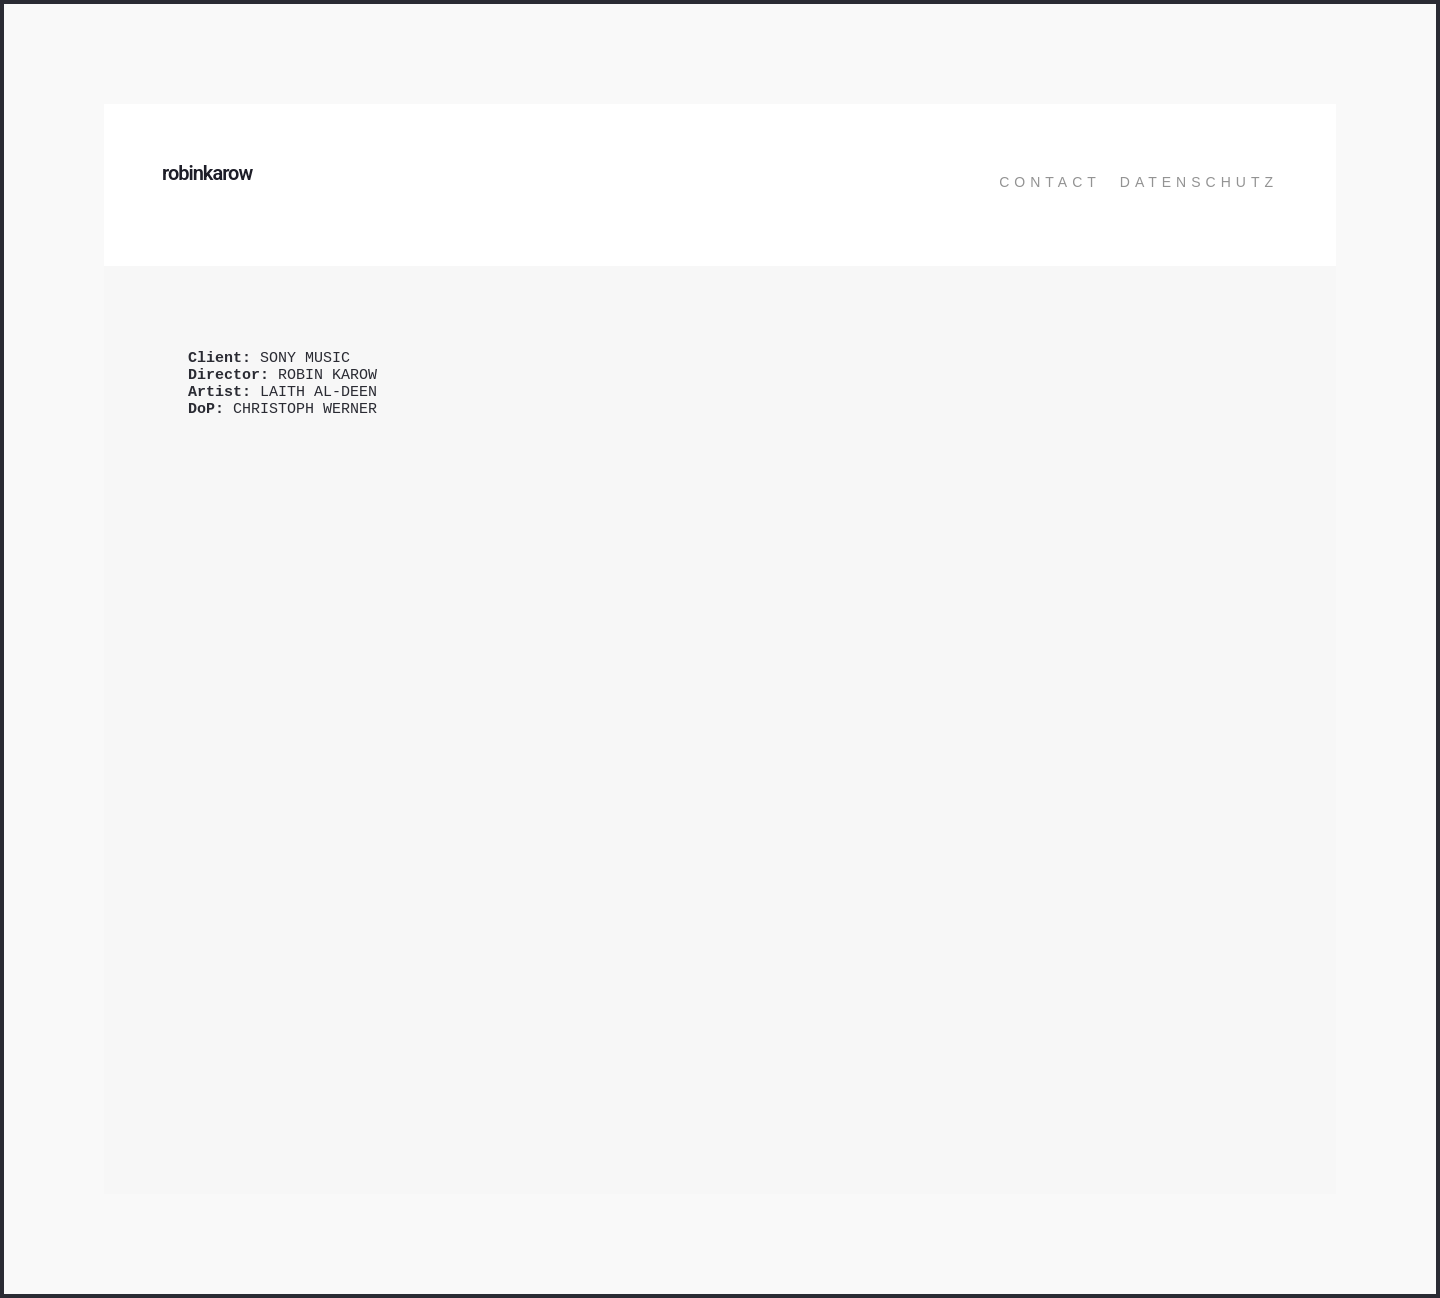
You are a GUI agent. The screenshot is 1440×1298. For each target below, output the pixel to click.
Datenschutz (1199, 182)
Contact (1050, 182)
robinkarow (207, 173)
